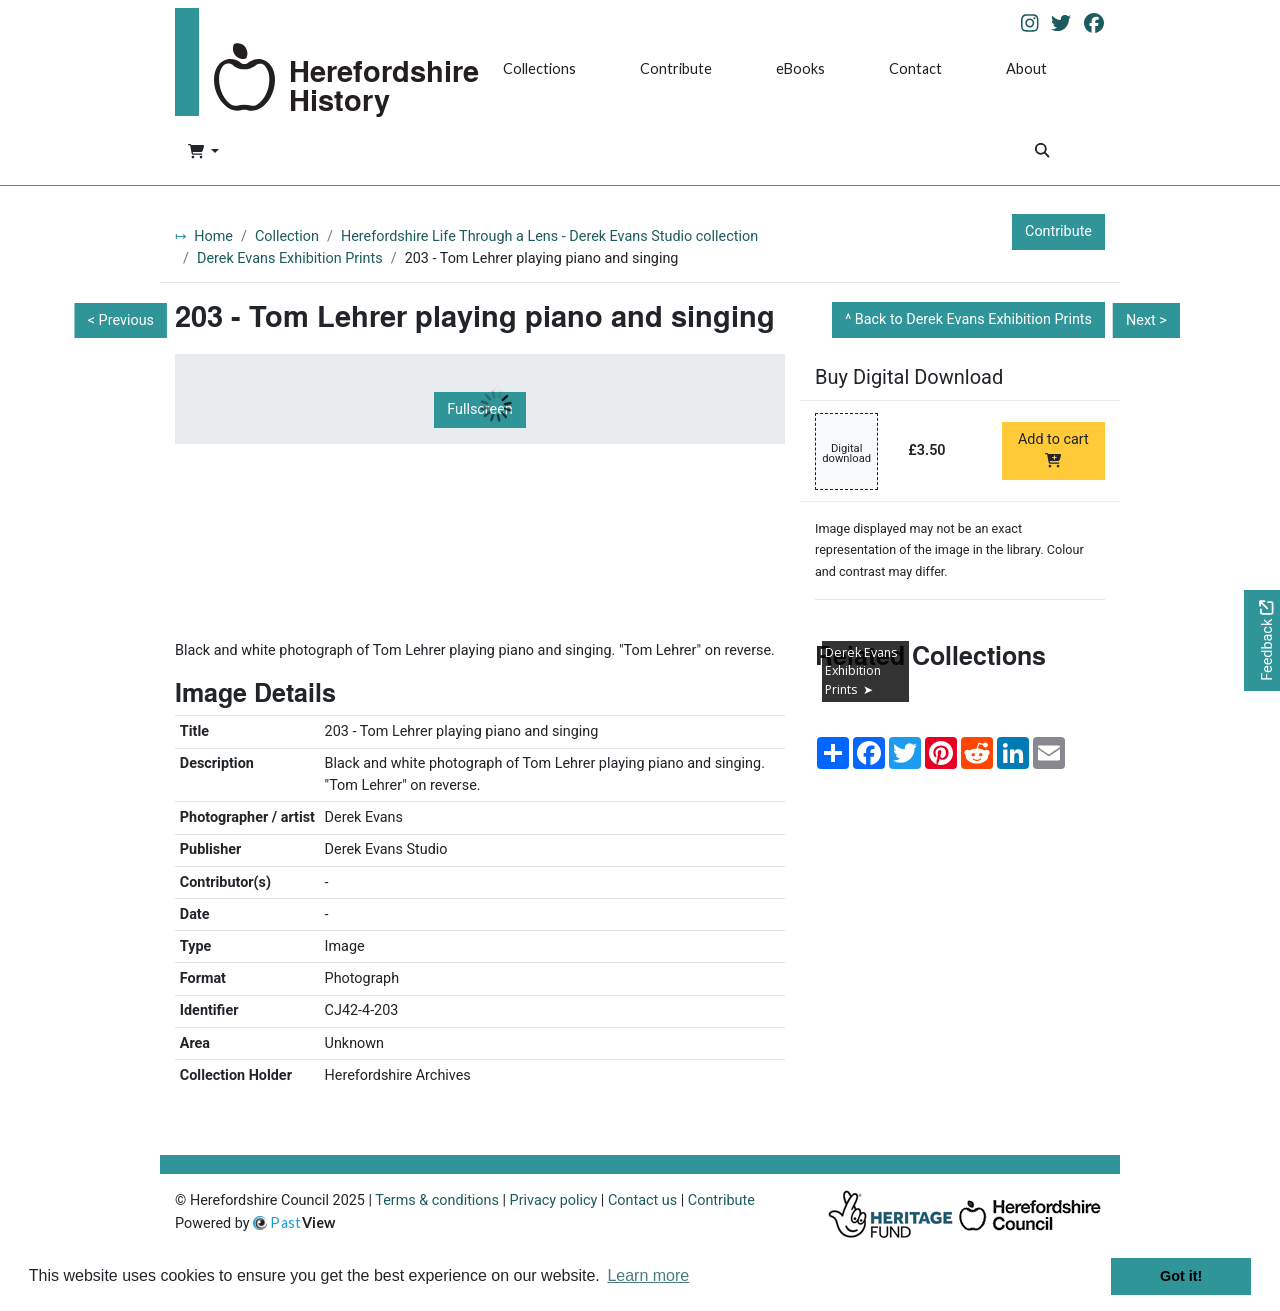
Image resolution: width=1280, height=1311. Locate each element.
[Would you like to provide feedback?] (1262, 640)
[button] (203, 153)
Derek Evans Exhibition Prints (290, 258)
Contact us (642, 1200)
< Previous (121, 320)
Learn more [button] (648, 1275)
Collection (287, 236)
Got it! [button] (1181, 1276)
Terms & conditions (437, 1200)
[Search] (1042, 152)
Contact (915, 68)
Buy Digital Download (909, 377)
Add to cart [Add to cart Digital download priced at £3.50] (1053, 449)
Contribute (676, 68)
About (1026, 68)
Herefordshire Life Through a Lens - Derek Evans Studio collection (549, 236)
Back (973, 319)
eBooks (800, 68)
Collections (539, 68)
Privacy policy (554, 1200)
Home (213, 236)
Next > (1146, 320)
